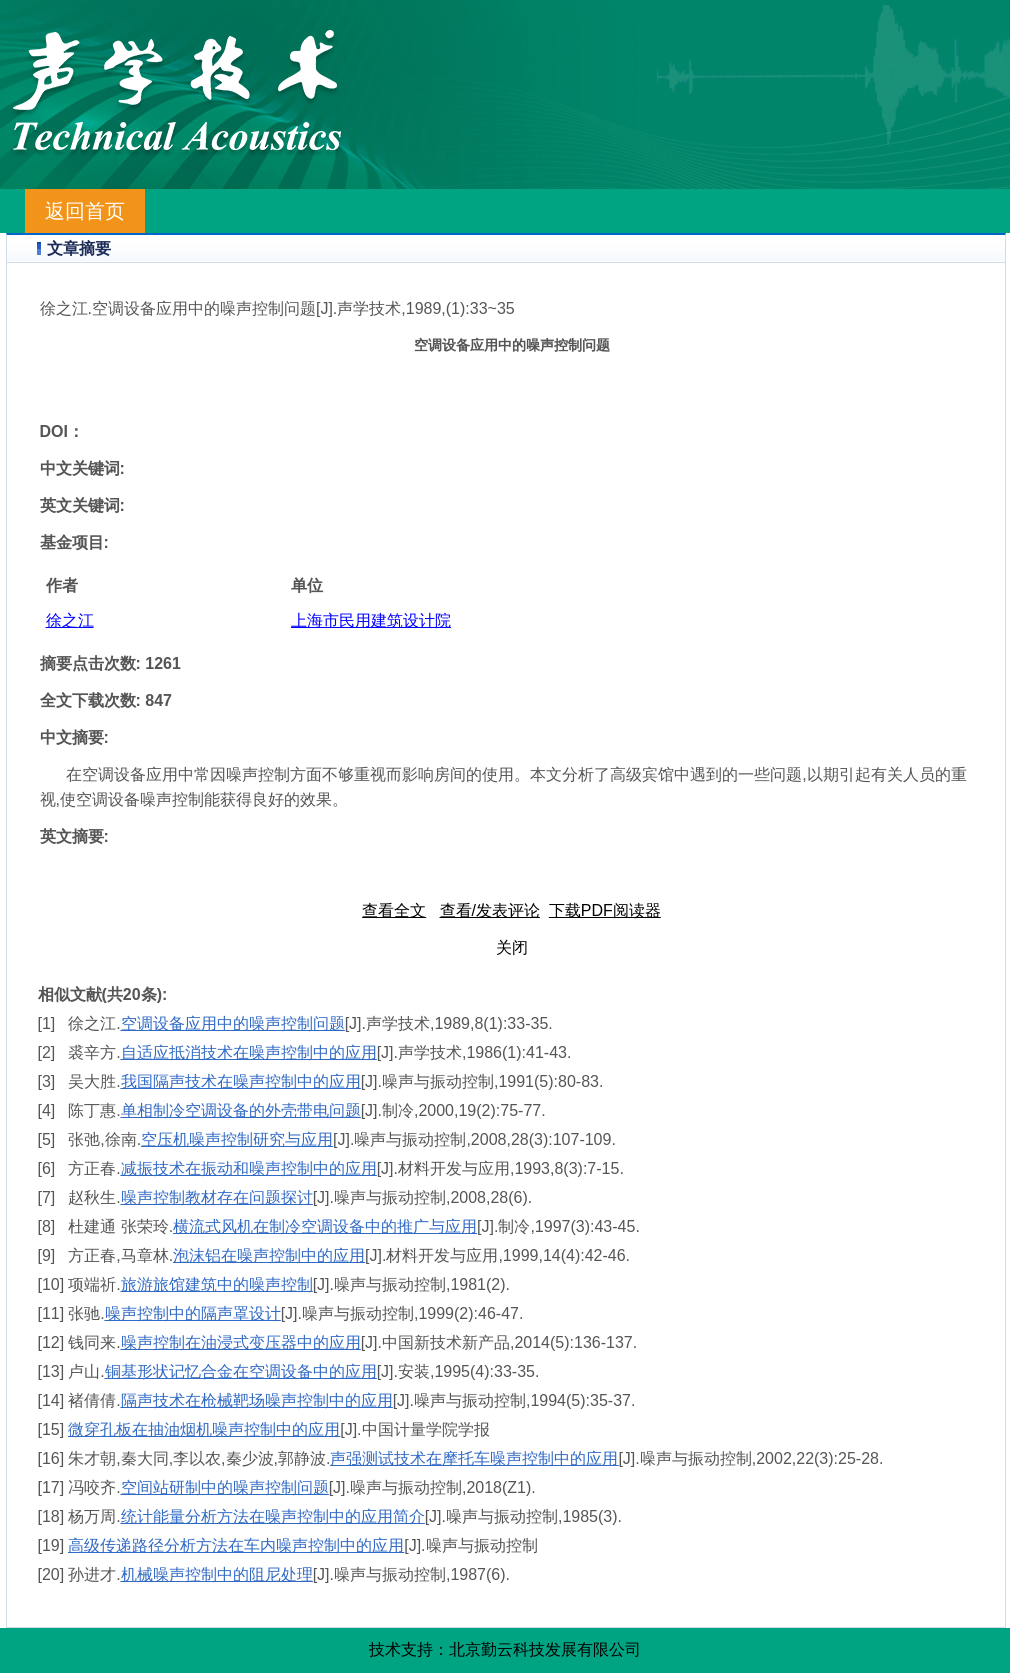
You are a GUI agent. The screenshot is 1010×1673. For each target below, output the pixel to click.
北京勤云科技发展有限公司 (545, 1649)
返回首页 (85, 211)
